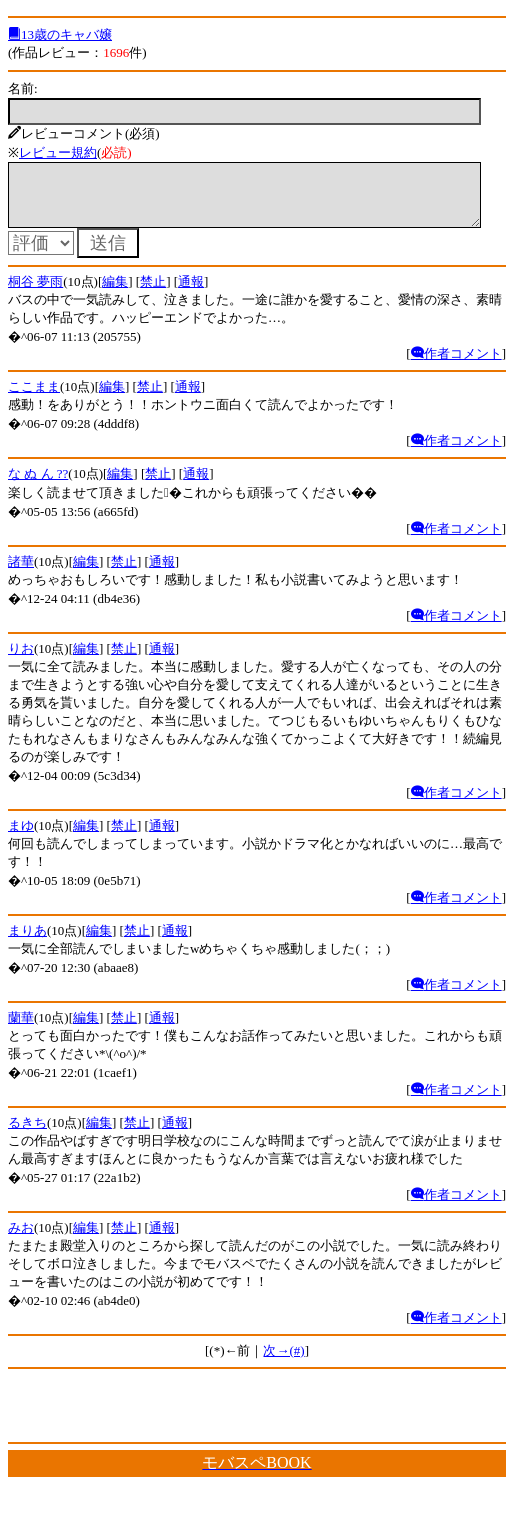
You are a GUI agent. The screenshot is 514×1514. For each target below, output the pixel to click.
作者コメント (456, 365)
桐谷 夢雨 (35, 293)
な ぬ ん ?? (38, 485)
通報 (191, 293)
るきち (27, 1134)
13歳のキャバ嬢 (60, 34)
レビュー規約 (58, 152)
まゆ (21, 837)
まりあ (27, 942)
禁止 (153, 293)
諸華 (21, 573)
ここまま (34, 398)
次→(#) (283, 1362)
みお (21, 1239)
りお (21, 660)
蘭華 (21, 1029)
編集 (115, 293)
